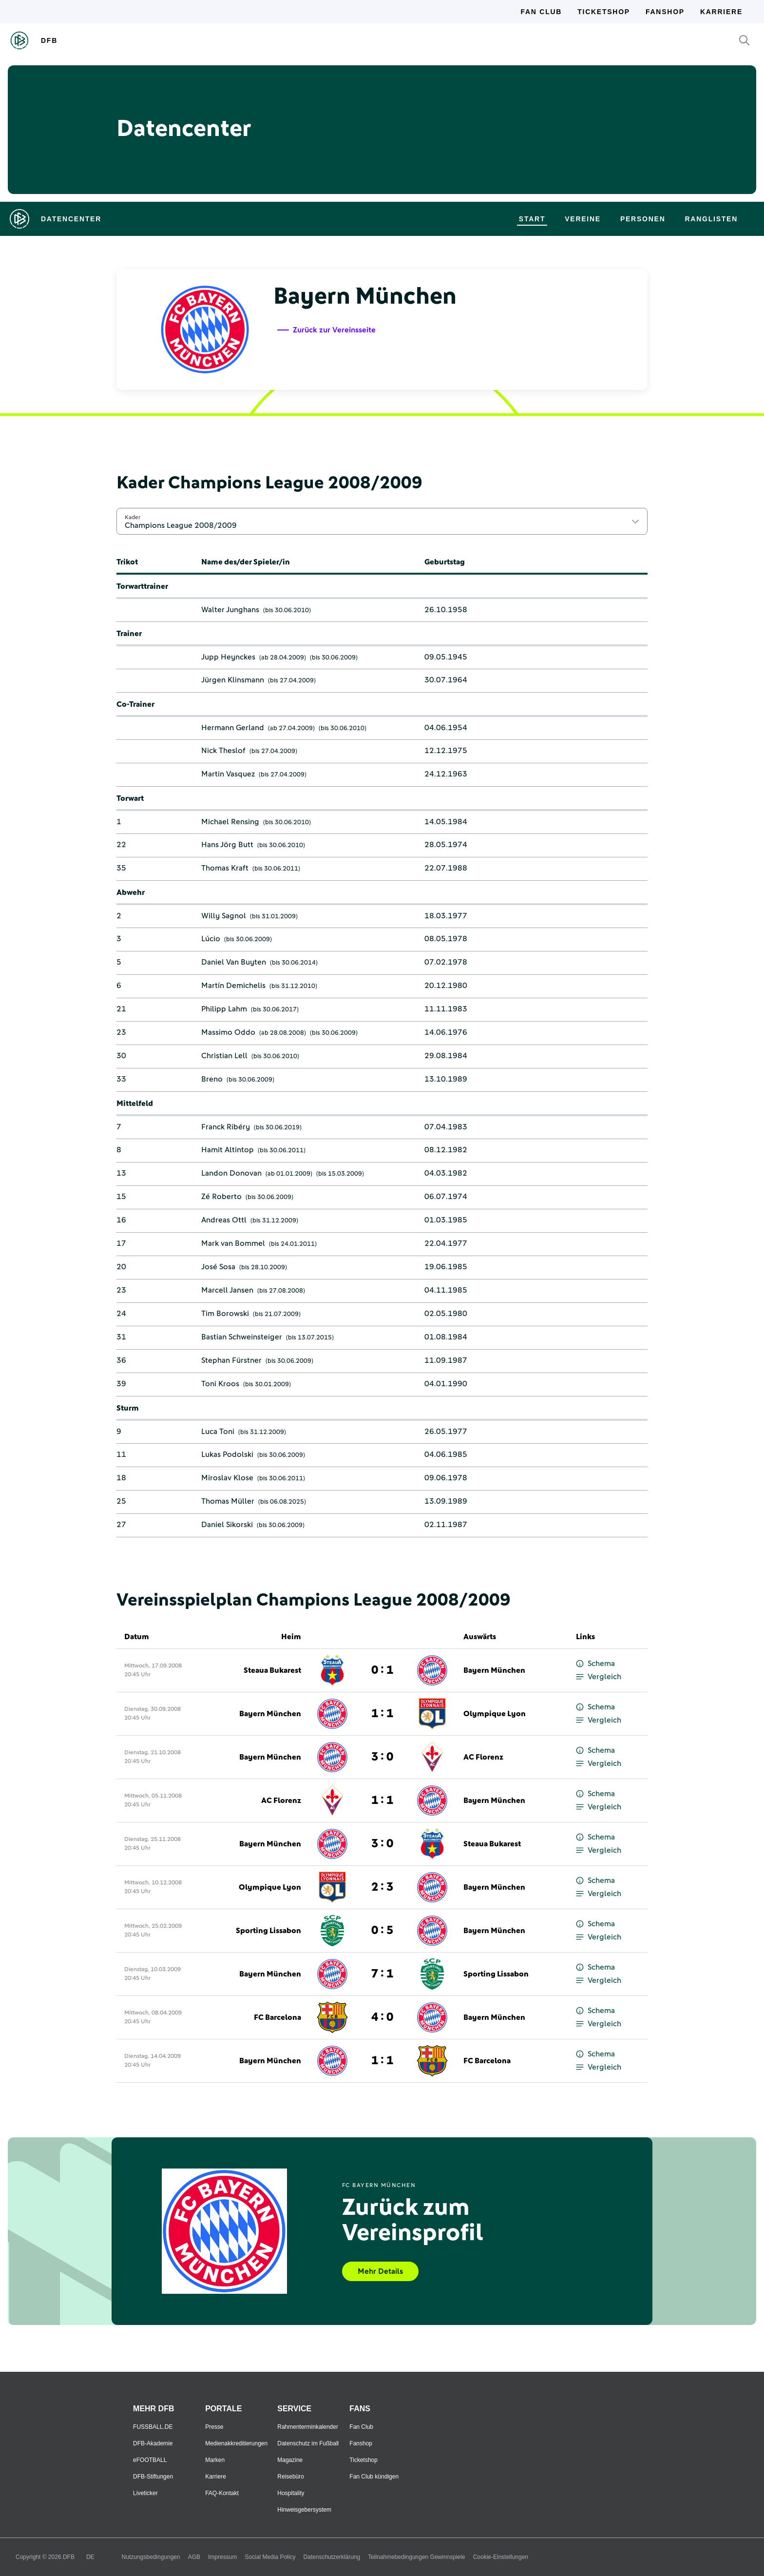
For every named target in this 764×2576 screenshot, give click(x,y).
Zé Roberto (221, 1197)
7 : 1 (382, 1974)
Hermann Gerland (232, 728)
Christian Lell (224, 1056)
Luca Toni (217, 1431)
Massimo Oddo (228, 1032)
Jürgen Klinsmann (232, 680)
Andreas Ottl (224, 1220)
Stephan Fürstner (231, 1360)
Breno (212, 1079)
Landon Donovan (231, 1173)
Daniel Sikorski (227, 1525)
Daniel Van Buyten (233, 962)
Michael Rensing (230, 822)
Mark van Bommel (233, 1243)
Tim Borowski (225, 1313)
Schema (595, 1664)
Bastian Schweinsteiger (241, 1337)
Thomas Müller (227, 1501)
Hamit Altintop (227, 1150)
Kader (132, 517)
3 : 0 (382, 1757)
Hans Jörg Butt (227, 845)
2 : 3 (382, 1887)
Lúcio (210, 939)
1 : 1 (382, 1714)
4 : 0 (382, 2017)
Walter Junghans (230, 610)
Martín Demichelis (233, 985)
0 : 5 (382, 1931)
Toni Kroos (220, 1384)
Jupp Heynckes (228, 657)
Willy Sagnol (223, 916)
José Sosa (218, 1267)
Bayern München (494, 1670)
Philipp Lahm (224, 1009)
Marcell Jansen (227, 1290)
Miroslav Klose (227, 1478)
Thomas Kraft (224, 868)
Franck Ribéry (225, 1127)
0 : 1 (382, 1670)
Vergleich (598, 1677)
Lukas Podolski (227, 1454)
